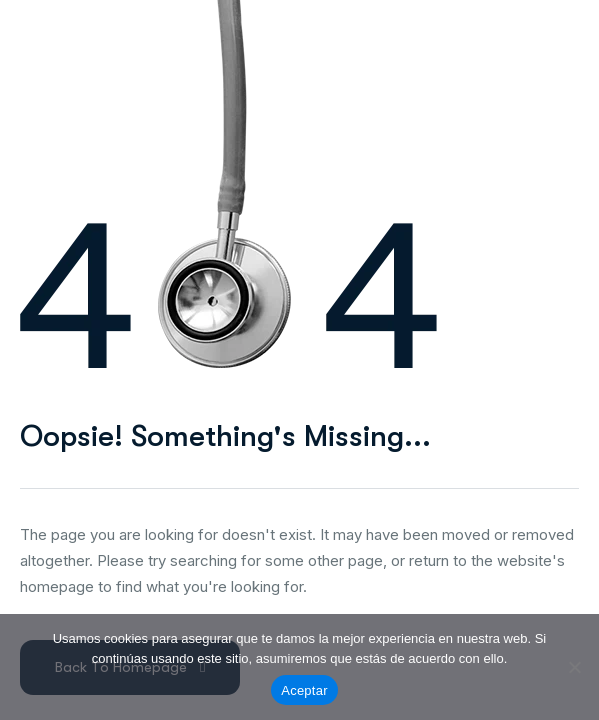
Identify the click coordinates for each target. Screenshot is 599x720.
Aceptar (304, 690)
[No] (574, 667)
